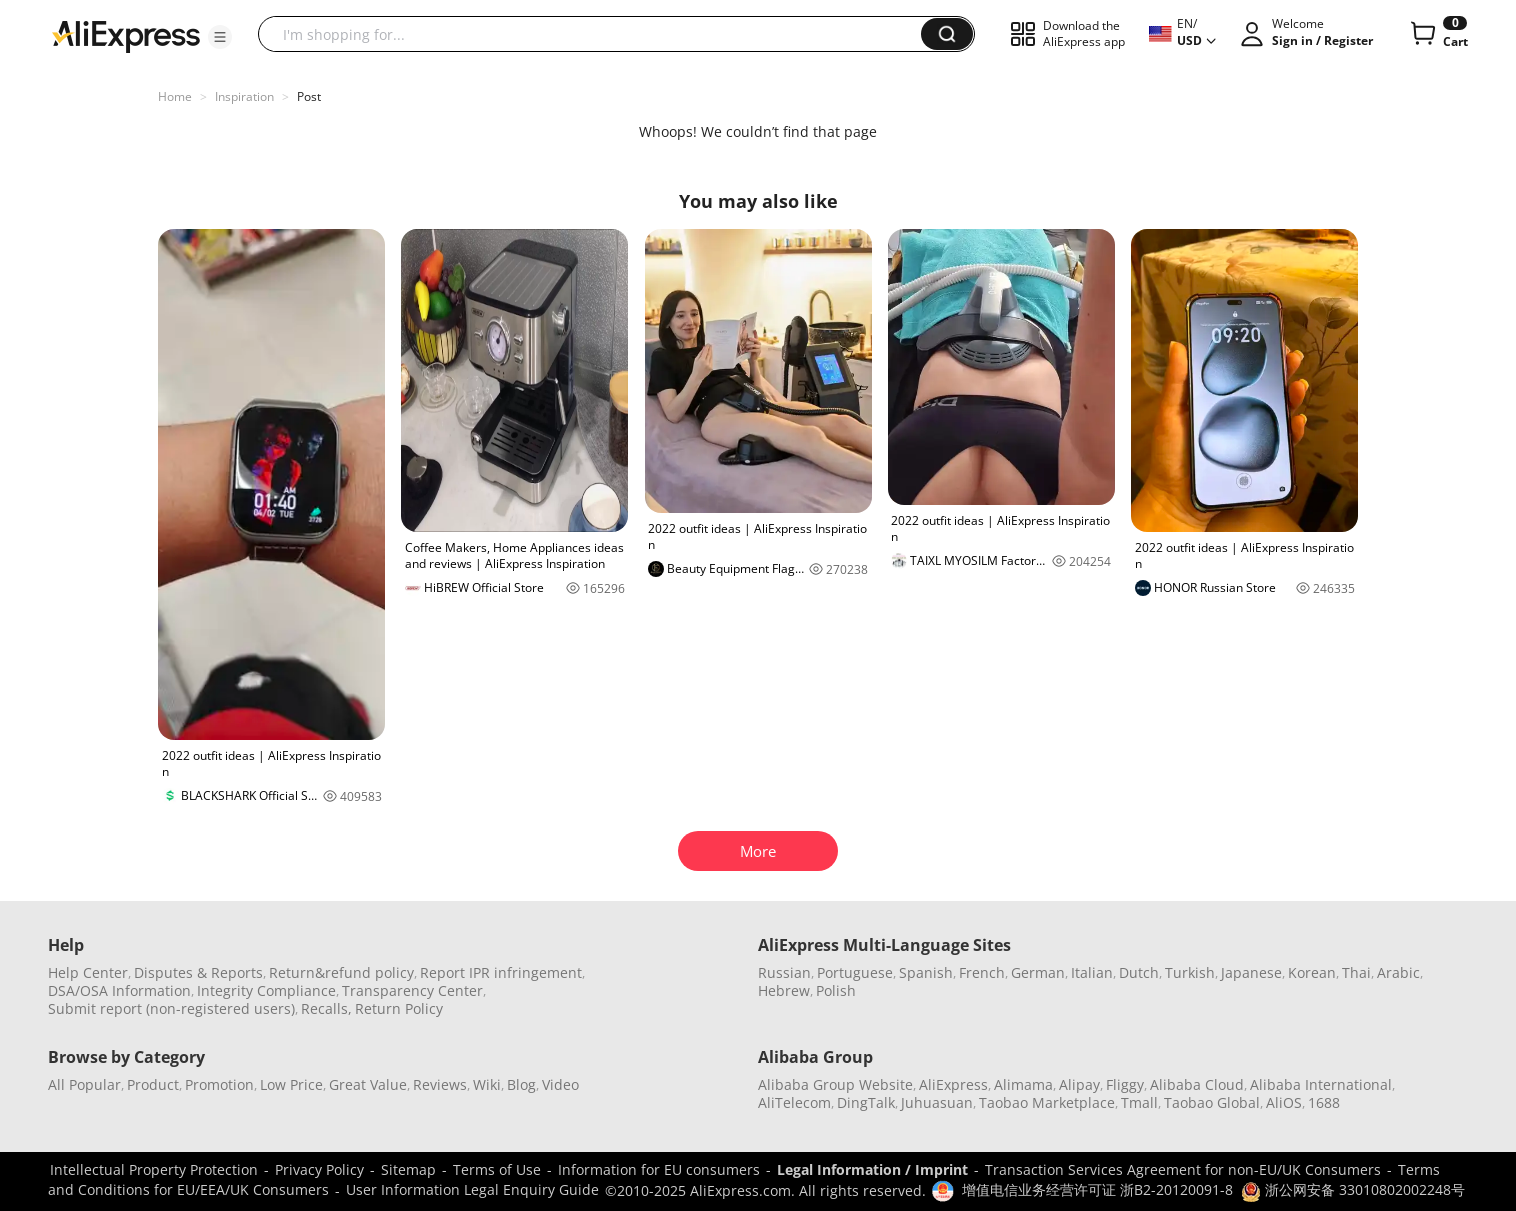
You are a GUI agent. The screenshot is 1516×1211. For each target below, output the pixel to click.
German (1038, 972)
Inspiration (244, 96)
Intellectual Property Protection (154, 1169)
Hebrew (784, 990)
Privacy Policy (319, 1169)
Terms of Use (497, 1169)
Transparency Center (412, 990)
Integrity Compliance (266, 990)
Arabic (1398, 972)
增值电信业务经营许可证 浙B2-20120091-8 (1097, 1189)
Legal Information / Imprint (872, 1169)
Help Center (88, 972)
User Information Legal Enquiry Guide (472, 1189)
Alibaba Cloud (1197, 1084)
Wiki (487, 1084)
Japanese (1251, 972)
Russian (784, 972)
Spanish (926, 972)
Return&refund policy (341, 972)
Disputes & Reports (198, 972)
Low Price (291, 1084)
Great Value (368, 1084)
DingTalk (866, 1102)
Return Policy (399, 1008)
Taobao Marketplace (1047, 1102)
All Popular (84, 1084)
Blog (521, 1084)
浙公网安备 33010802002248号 (1353, 1189)
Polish (836, 990)
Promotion (219, 1084)
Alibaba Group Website (835, 1084)
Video (560, 1084)
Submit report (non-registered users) (171, 1008)
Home (175, 96)
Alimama (1023, 1084)
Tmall (1139, 1102)
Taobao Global (1212, 1102)
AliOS (1284, 1102)
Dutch (1139, 972)
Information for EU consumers (659, 1169)
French (982, 972)
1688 (1324, 1102)
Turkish (1190, 972)
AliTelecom (794, 1102)
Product (153, 1084)
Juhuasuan (937, 1102)
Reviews (440, 1084)
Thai (1356, 972)
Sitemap (408, 1169)
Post (309, 96)
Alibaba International (1321, 1084)
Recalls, (326, 1008)
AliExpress (953, 1084)
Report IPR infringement (501, 972)
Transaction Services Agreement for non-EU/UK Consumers (1183, 1169)
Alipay (1079, 1084)
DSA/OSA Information (119, 990)
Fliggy (1125, 1084)
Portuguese (855, 972)
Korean (1312, 972)
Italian (1092, 972)
